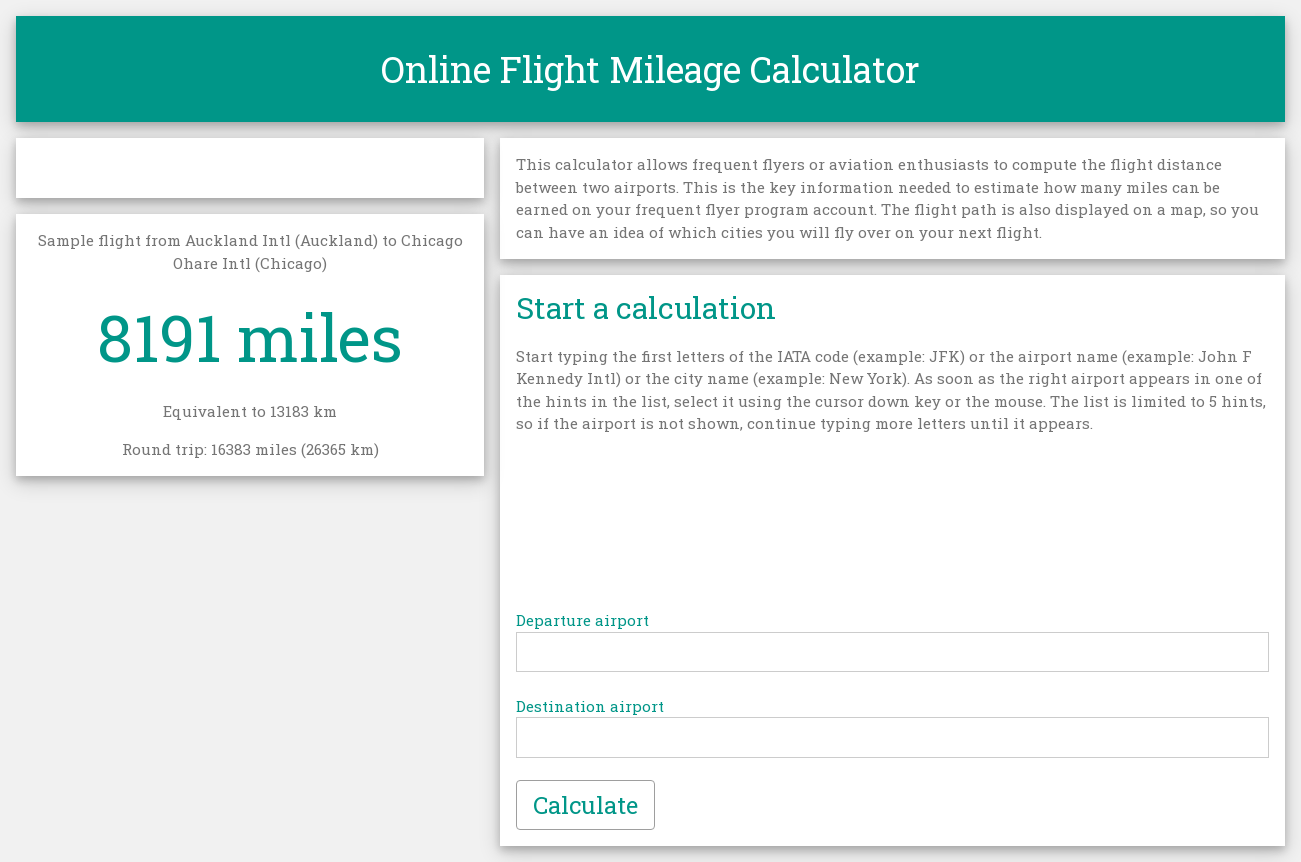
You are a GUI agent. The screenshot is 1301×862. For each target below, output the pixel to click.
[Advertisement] (893, 527)
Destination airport (590, 706)
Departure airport (582, 620)
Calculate (585, 805)
